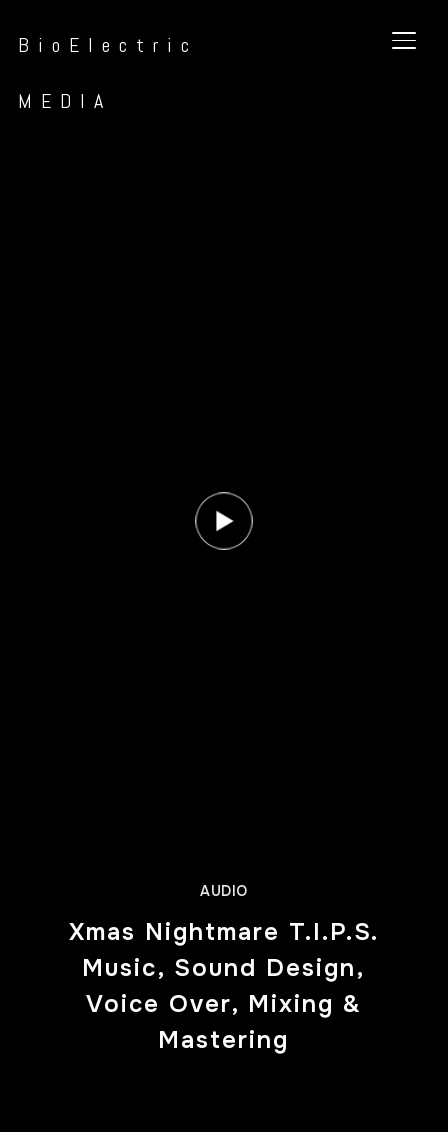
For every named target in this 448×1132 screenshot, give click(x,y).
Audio (224, 891)
